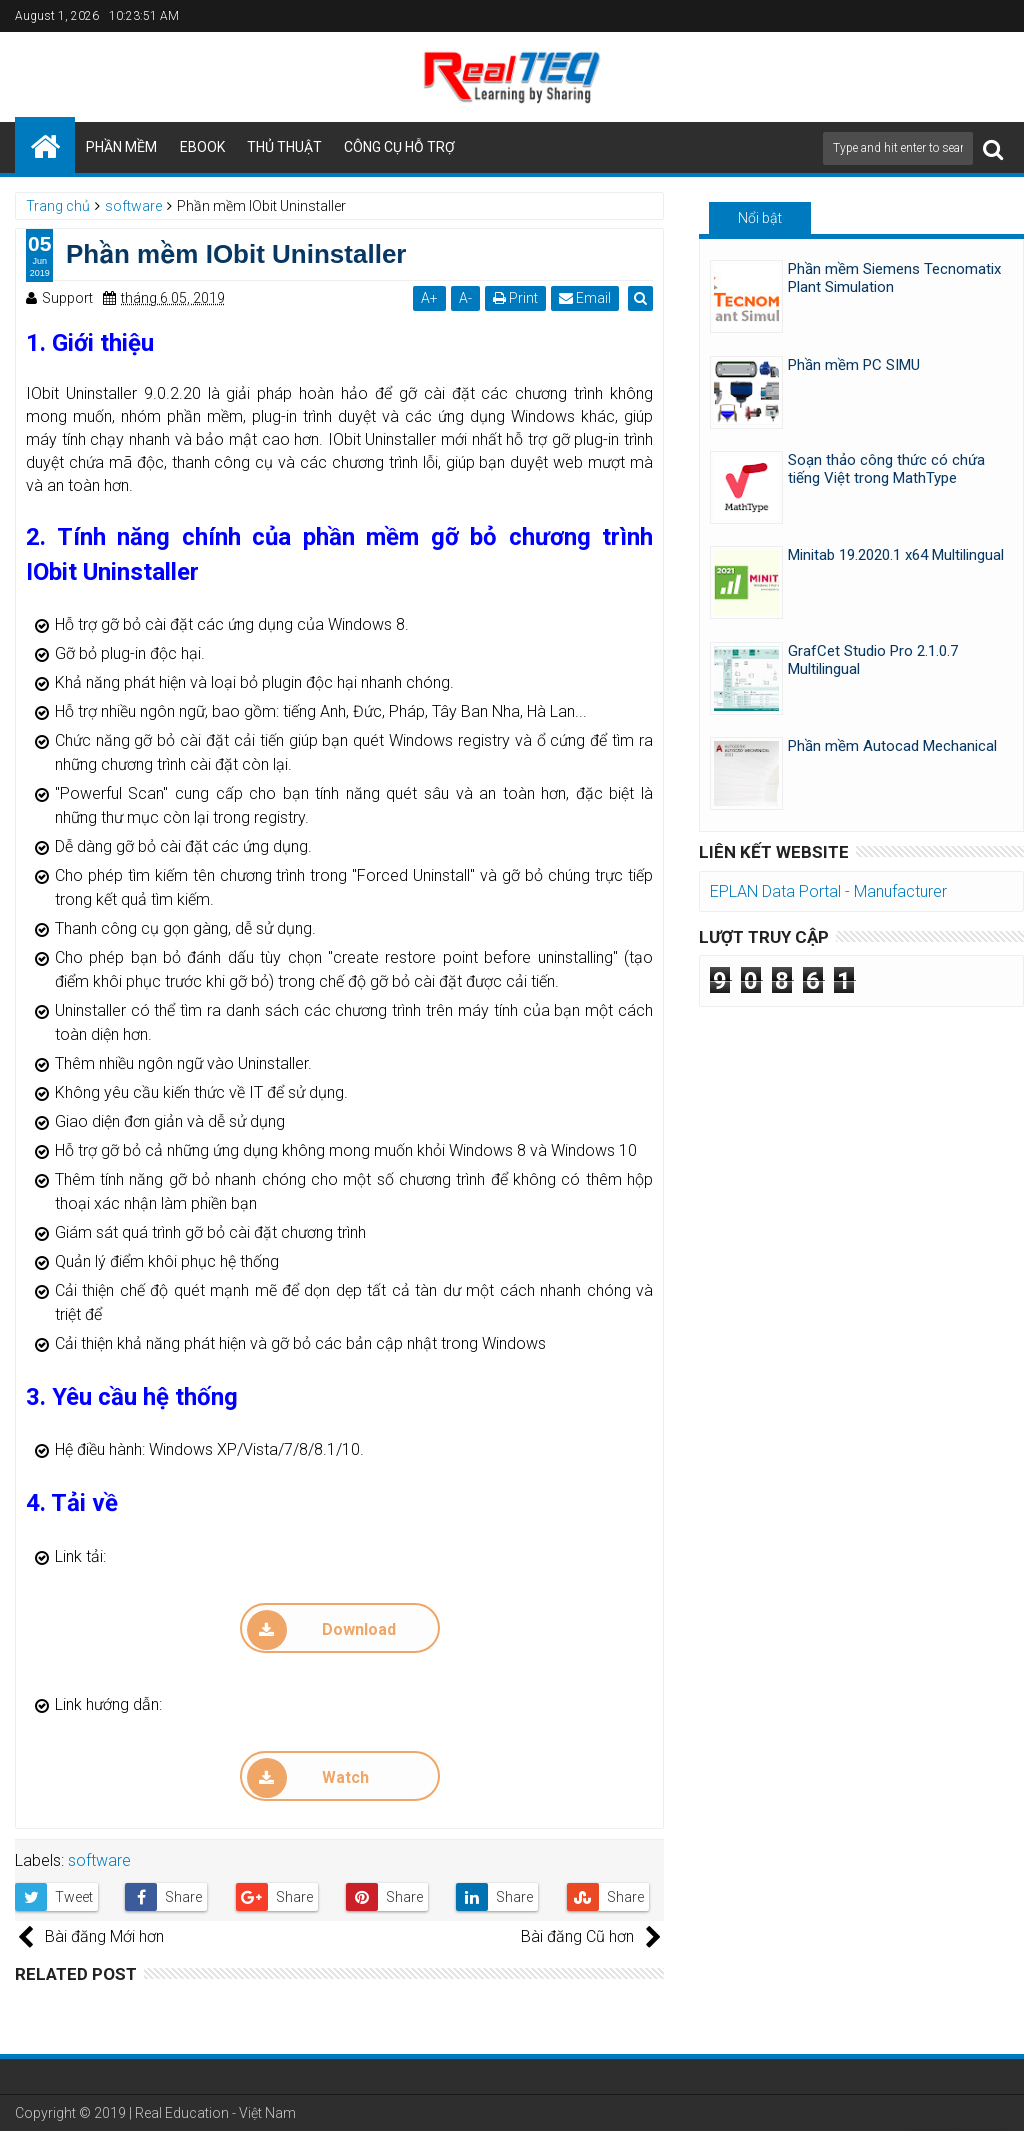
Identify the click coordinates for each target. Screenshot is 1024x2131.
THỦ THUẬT (284, 147)
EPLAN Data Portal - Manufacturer (828, 891)
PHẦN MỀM (121, 147)
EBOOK (202, 147)
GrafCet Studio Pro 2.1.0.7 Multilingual (873, 660)
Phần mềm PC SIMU (854, 365)
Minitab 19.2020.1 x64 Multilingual (896, 555)
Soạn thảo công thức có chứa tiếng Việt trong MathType (886, 469)
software (99, 1860)
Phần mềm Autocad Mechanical (892, 746)
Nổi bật (760, 218)
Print (517, 298)
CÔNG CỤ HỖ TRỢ (399, 147)
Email (587, 298)
